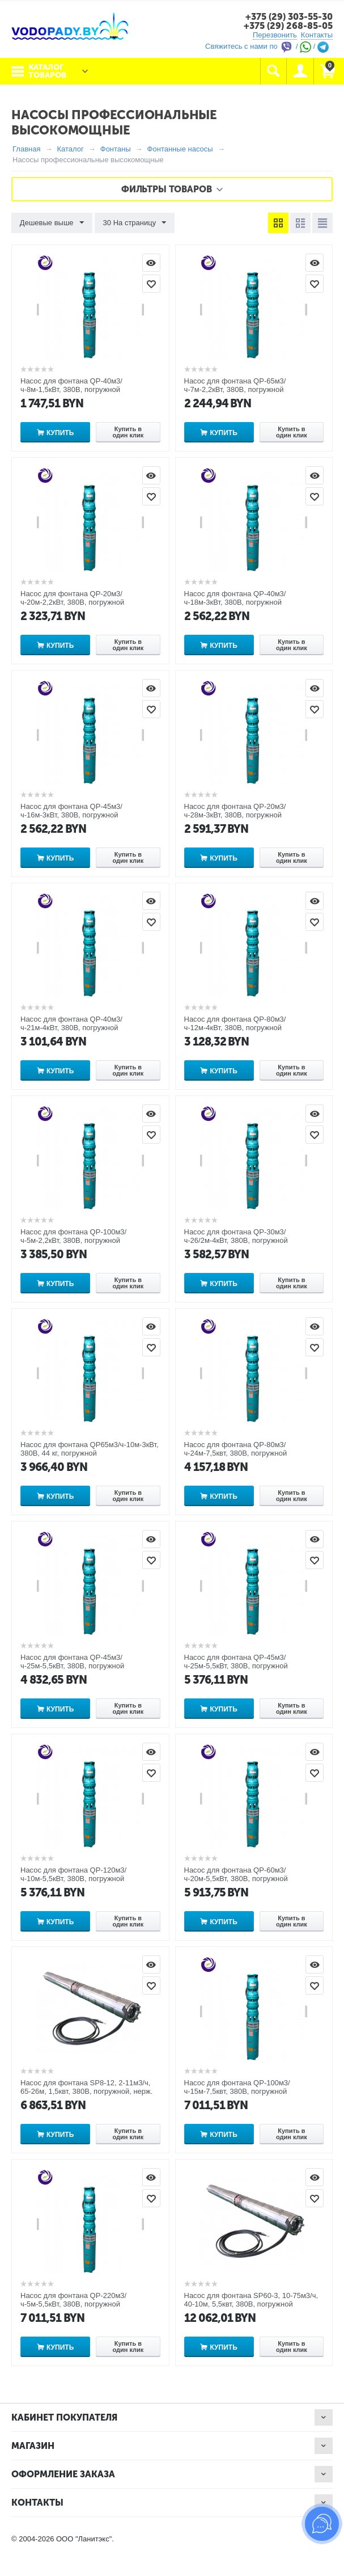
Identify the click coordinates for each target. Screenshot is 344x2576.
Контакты (317, 35)
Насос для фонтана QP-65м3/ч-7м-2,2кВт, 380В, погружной (235, 385)
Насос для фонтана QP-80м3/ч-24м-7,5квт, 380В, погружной (235, 1448)
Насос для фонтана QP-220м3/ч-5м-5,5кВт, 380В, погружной (73, 2299)
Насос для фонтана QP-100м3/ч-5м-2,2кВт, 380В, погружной (73, 1236)
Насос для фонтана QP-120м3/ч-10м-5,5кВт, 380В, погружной (73, 1874)
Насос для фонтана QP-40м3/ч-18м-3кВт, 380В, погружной (235, 597)
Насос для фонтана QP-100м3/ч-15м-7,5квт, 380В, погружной (237, 2087)
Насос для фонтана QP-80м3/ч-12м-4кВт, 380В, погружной (235, 1023)
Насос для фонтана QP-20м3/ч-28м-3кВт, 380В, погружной (235, 810)
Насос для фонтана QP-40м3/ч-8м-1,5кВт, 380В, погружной (71, 385)
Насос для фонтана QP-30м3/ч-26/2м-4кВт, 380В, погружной (236, 1236)
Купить (60, 433)
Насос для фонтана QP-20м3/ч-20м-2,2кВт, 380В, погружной (72, 597)
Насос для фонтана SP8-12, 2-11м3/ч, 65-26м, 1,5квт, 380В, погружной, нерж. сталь (86, 2091)
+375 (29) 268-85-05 (288, 25)
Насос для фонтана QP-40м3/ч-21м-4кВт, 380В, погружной (71, 1023)
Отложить (151, 284)
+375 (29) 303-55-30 (289, 16)
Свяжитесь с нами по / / (267, 46)
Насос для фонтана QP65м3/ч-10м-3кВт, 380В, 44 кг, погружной (89, 1448)
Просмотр (151, 263)
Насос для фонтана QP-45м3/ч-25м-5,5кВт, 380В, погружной (72, 1661)
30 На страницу (134, 223)
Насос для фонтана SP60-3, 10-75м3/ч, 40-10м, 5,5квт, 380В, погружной (251, 2299)
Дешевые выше (52, 223)
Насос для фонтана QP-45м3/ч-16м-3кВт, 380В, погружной (71, 810)
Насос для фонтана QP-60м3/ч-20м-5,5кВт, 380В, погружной (236, 1874)
